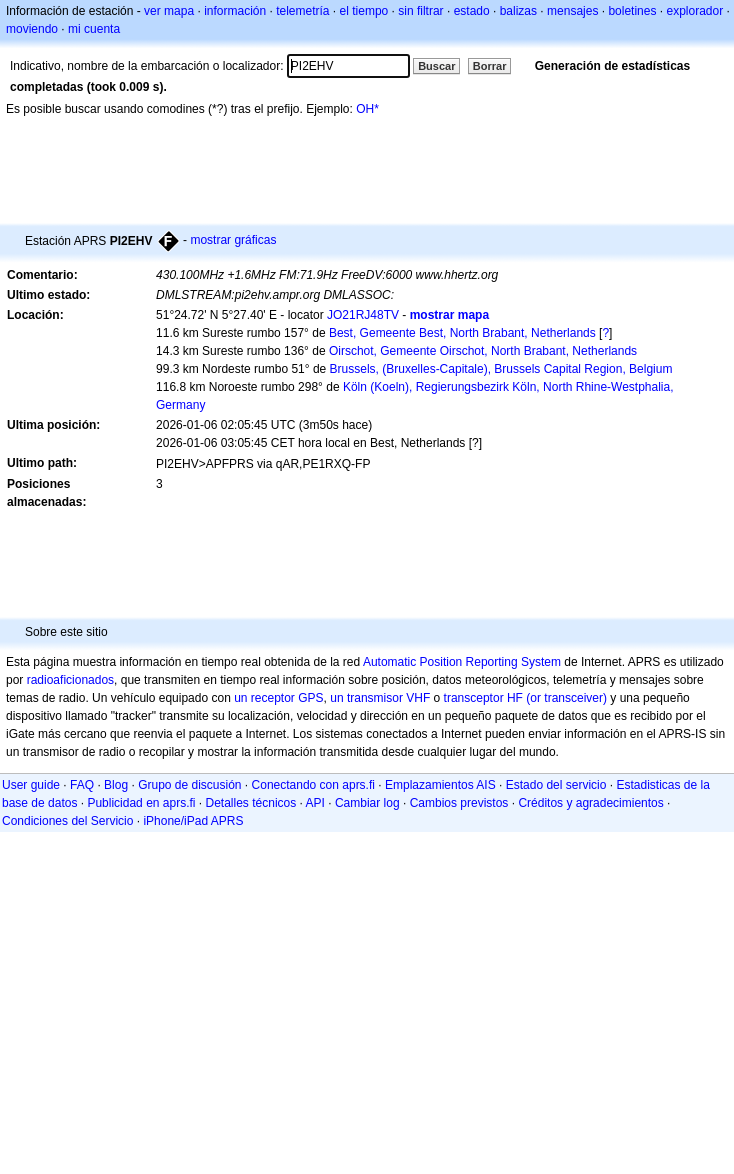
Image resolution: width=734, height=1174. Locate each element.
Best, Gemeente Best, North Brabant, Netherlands (462, 333)
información (235, 11)
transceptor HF (483, 698)
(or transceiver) (566, 698)
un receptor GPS (278, 698)
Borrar (490, 66)
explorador (694, 11)
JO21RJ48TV (363, 315)
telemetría (302, 11)
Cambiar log (367, 803)
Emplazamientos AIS (440, 785)
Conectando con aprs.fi (313, 785)
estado (472, 11)
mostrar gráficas (233, 240)
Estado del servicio (556, 785)
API (315, 803)
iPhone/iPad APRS (193, 821)
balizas (518, 11)
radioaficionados (70, 680)
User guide (31, 785)
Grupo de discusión (189, 785)
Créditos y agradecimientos (590, 803)
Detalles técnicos (251, 803)
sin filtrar (420, 11)
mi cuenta (94, 29)
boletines (632, 11)
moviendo (32, 29)
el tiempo (364, 11)
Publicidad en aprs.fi (141, 803)
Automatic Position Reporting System (462, 662)
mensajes (572, 11)
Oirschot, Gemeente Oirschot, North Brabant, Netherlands (483, 351)
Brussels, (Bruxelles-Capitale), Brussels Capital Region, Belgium (501, 369)
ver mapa (169, 11)
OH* (367, 109)
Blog (116, 785)
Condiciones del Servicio (67, 821)
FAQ (82, 785)
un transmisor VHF (380, 698)
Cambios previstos (459, 803)
